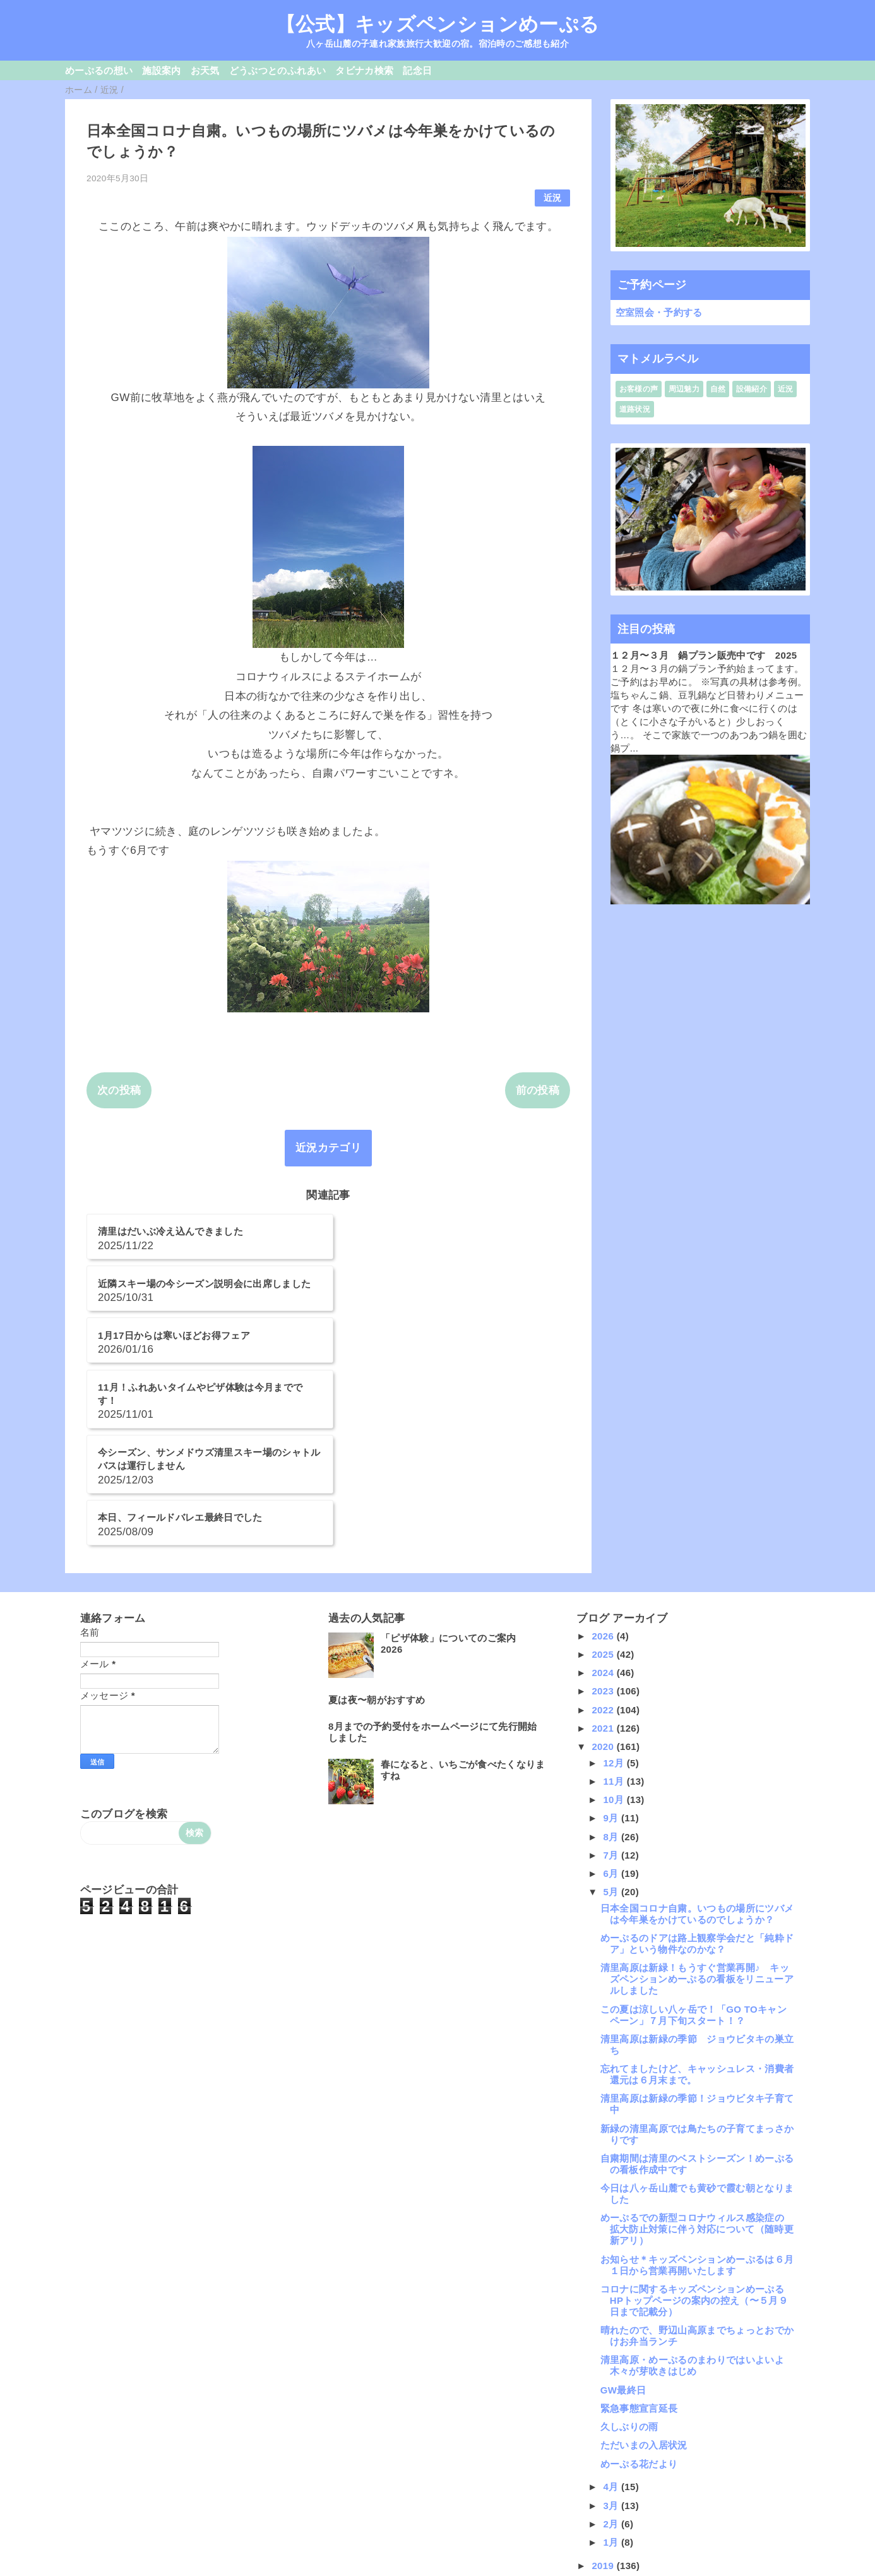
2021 (604, 1572)
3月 (612, 2349)
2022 (604, 1554)
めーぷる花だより (639, 2308)
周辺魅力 (684, 389)
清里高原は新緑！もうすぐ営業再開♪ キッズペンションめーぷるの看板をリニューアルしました (697, 1823)
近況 (553, 198)
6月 (612, 1717)
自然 (718, 389)
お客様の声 (638, 389)
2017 (604, 2446)
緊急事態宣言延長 (639, 2252)
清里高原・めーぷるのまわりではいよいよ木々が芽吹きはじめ (692, 2210)
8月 (612, 1680)
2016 (604, 2465)
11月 (614, 1625)
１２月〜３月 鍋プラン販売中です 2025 (703, 655)
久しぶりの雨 (629, 2270)
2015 (604, 2483)
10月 (614, 1643)
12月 (614, 1607)
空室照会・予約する (659, 312)
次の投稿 (119, 1090)
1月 (612, 2386)
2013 (604, 2520)
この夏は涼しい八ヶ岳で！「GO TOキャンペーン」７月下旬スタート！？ (693, 1859)
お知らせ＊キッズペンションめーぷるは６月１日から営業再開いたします (697, 2109)
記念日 (417, 70)
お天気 (205, 70)
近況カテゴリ (328, 1148)
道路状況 (634, 409)
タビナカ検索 (364, 70)
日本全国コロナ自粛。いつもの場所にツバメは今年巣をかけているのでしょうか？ (697, 1758)
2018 (604, 2428)
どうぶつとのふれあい (277, 70)
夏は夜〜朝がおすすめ (376, 1543)
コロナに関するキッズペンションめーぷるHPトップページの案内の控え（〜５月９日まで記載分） (694, 2144)
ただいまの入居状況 (644, 2289)
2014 (604, 2501)
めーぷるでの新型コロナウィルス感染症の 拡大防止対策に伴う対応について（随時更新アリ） (697, 2073)
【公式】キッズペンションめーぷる (437, 24)
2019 (604, 2409)
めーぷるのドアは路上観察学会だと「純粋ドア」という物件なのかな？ (697, 1787)
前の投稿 (537, 1090)
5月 (612, 1736)
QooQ (459, 2571)
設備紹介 (751, 389)
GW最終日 (623, 2234)
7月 (612, 1699)
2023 (604, 1535)
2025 (604, 1498)
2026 (604, 1480)
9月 (612, 1662)
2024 (604, 1516)
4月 (612, 2331)
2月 (612, 2368)
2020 (604, 1590)
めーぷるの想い (99, 70)
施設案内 (161, 70)
